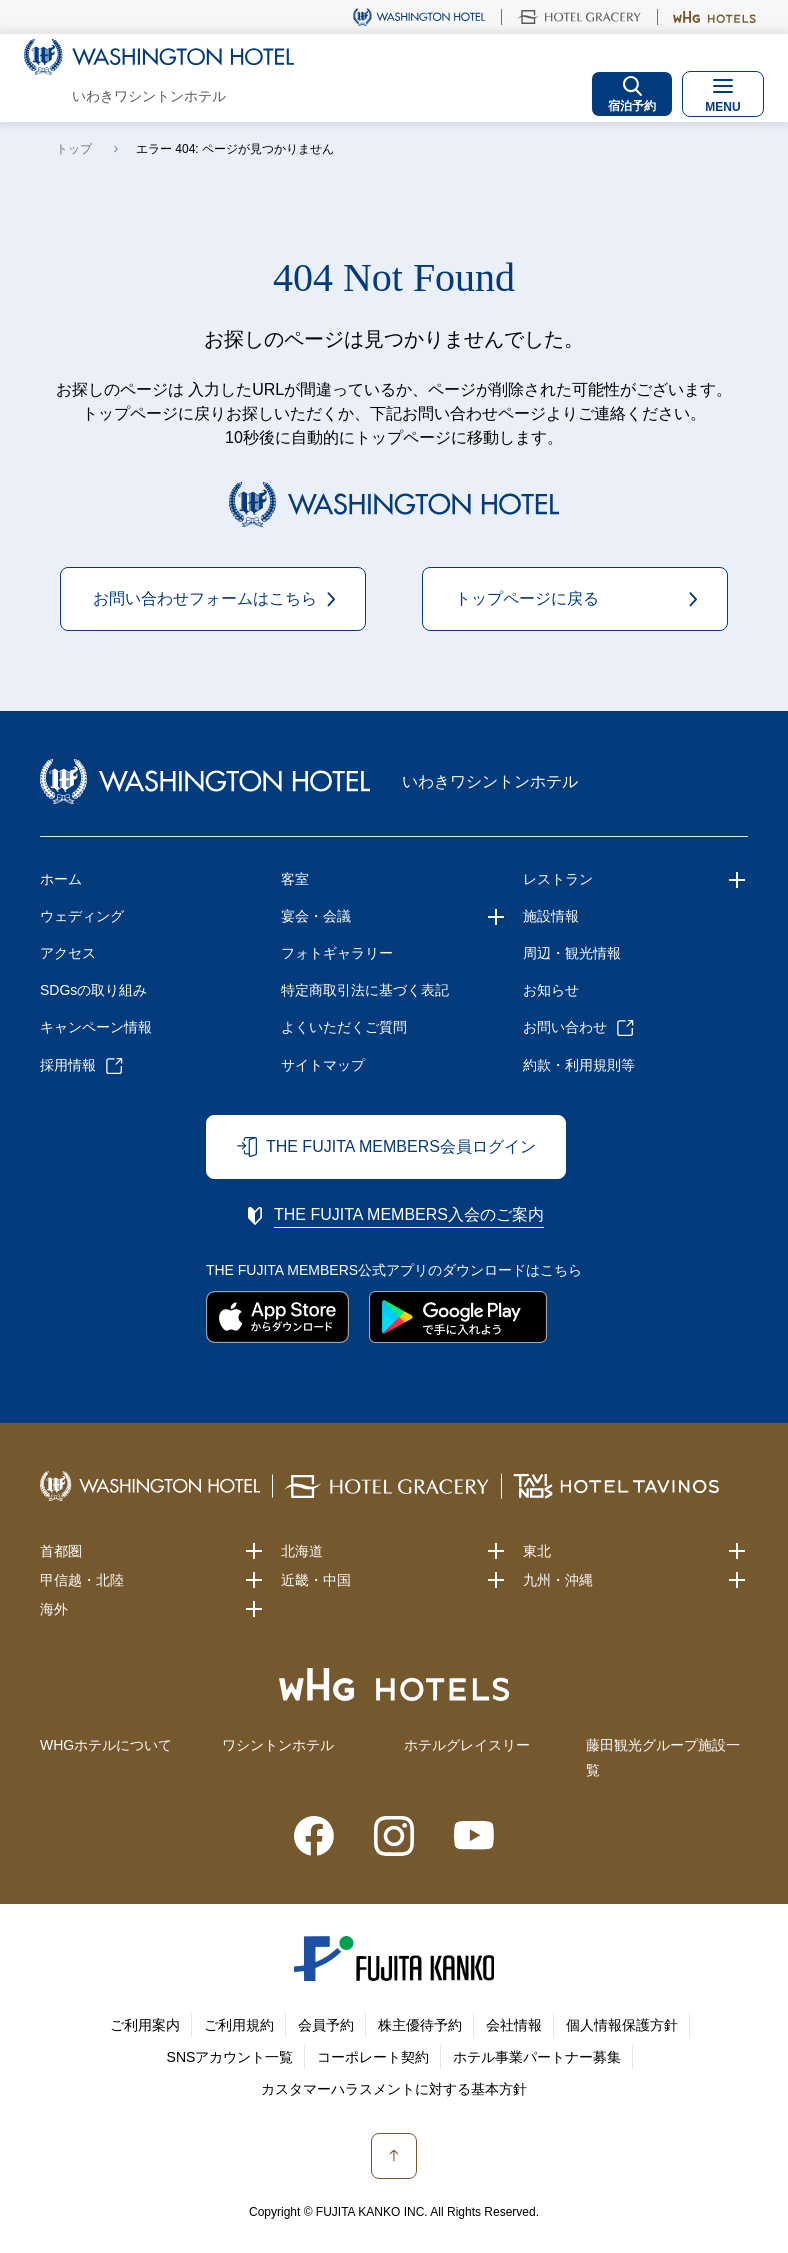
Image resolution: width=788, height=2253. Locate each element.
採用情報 (68, 1065)
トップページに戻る (527, 598)
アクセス (68, 953)
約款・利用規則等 (579, 1065)
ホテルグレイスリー (467, 1745)
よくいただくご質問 (344, 1027)
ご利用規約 (239, 2025)
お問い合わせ (565, 1027)
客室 (295, 879)
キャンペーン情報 (96, 1027)
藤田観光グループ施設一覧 (663, 1757)
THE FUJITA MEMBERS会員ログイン (401, 1146)
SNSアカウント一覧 (230, 2057)
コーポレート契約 (373, 2057)
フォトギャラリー (337, 953)
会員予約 (326, 2025)
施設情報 (551, 916)
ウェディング (82, 916)
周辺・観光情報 (572, 953)
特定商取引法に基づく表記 (365, 990)
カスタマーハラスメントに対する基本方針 (394, 2089)
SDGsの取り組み (93, 990)
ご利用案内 (145, 2025)
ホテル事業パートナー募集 (537, 2057)
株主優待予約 (420, 2025)
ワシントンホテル (278, 1745)
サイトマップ (323, 1065)
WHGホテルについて (106, 1745)
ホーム (61, 879)
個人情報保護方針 (622, 2025)
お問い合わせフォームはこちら (205, 598)
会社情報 (514, 2025)
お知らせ (551, 990)
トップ (74, 149)
